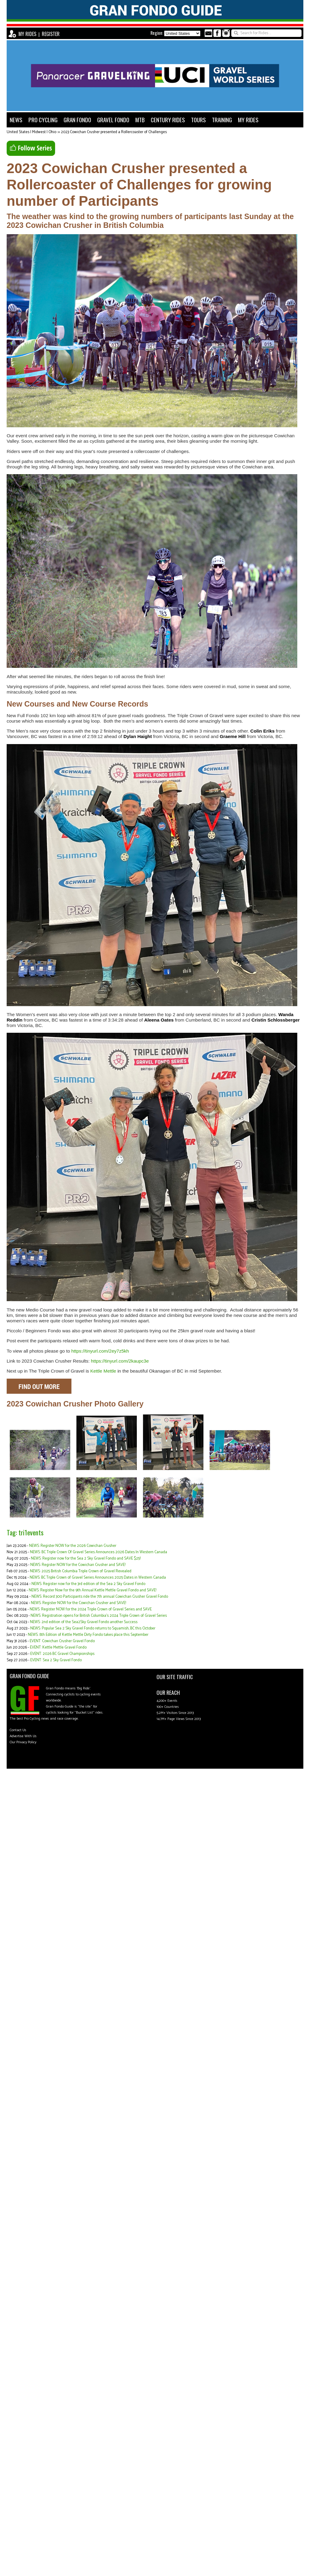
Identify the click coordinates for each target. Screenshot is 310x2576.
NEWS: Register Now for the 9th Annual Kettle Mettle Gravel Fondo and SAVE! (92, 1590)
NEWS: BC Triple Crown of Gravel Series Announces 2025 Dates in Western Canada (98, 1577)
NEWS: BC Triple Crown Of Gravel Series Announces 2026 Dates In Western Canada (98, 1552)
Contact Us (18, 1730)
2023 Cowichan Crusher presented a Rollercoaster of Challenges (114, 132)
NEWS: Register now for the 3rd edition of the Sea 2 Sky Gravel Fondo (88, 1584)
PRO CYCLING (43, 119)
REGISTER (51, 34)
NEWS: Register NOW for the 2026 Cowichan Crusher (72, 1546)
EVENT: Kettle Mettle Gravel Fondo (58, 1647)
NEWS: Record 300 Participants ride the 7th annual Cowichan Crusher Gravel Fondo (99, 1596)
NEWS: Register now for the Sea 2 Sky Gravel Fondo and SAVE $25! (85, 1558)
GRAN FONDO (77, 119)
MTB (140, 119)
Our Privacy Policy (23, 1742)
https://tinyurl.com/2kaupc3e (120, 1360)
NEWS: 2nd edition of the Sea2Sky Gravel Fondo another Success (83, 1622)
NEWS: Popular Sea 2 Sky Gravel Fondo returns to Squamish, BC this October (92, 1628)
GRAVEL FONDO (113, 119)
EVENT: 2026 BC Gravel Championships (62, 1654)
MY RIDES (27, 34)
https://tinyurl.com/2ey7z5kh (100, 1351)
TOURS (198, 119)
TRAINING (222, 119)
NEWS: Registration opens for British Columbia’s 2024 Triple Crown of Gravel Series (99, 1616)
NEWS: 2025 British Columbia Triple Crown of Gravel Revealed (80, 1571)
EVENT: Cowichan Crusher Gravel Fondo (62, 1641)
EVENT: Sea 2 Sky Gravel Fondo (56, 1660)
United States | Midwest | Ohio (31, 132)
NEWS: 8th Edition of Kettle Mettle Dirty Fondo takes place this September (88, 1635)
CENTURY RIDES (168, 119)
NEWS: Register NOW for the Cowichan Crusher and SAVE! (77, 1565)
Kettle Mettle (103, 1370)
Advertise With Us (23, 1736)
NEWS (16, 119)
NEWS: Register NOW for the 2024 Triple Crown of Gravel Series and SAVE (91, 1609)
